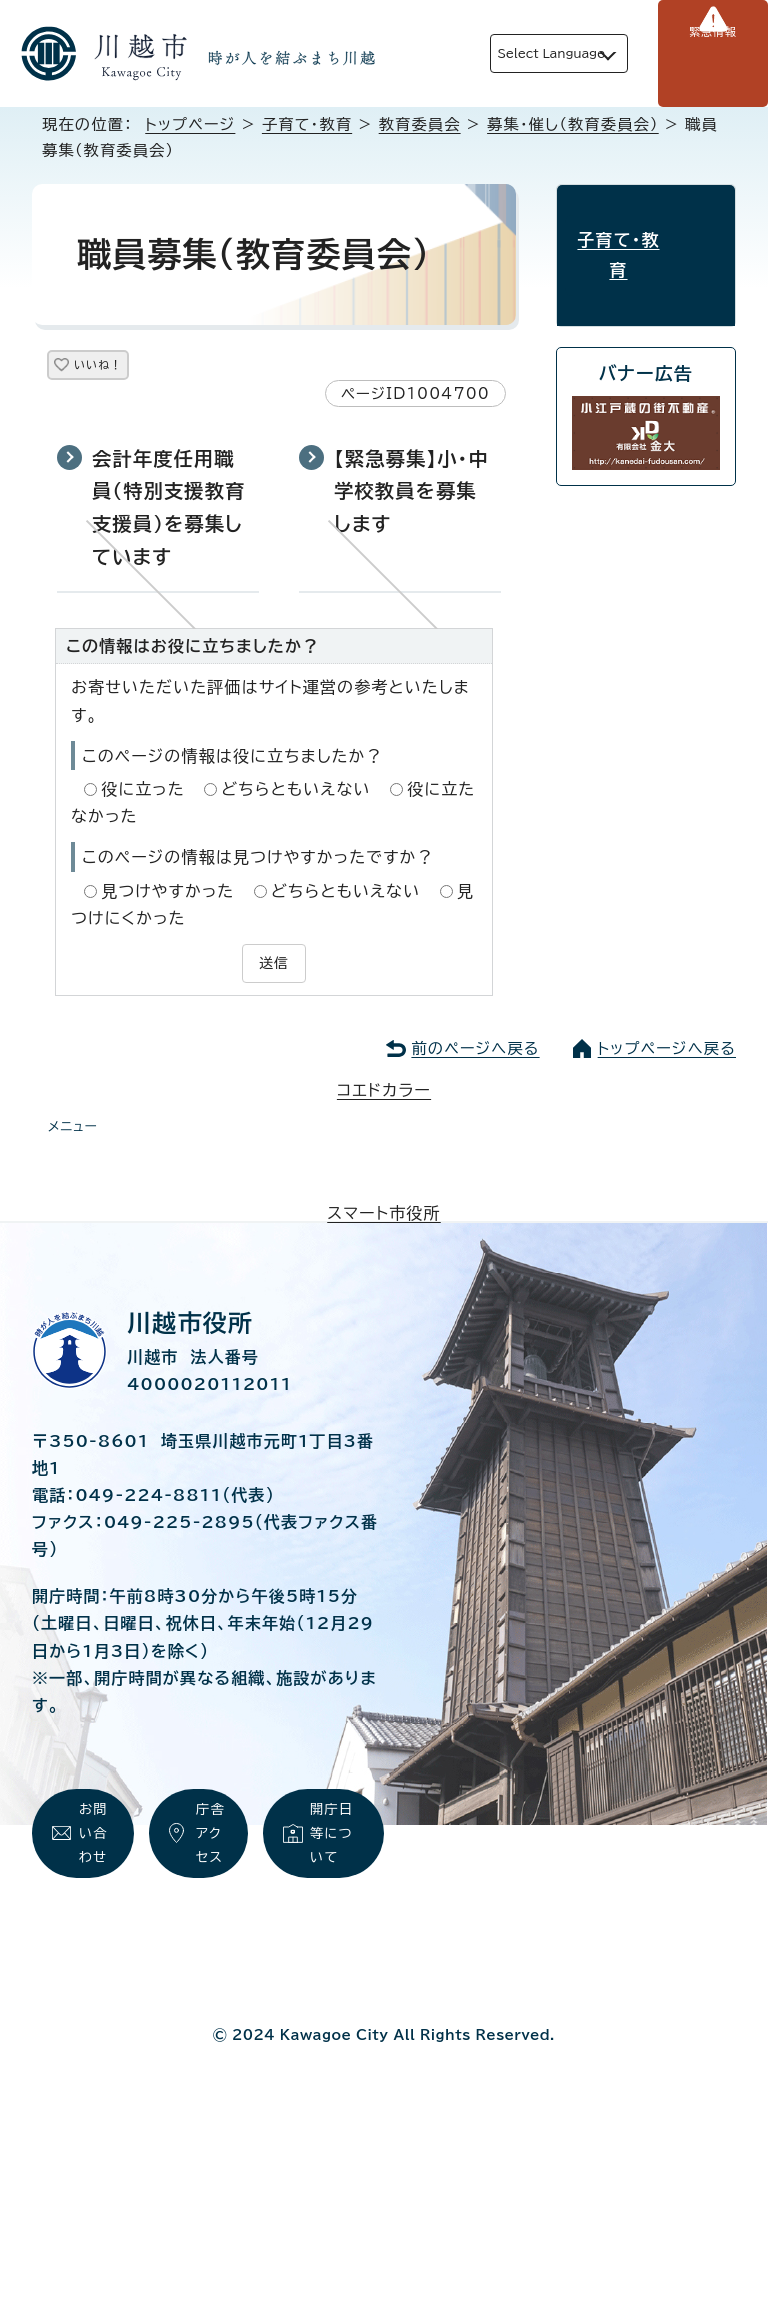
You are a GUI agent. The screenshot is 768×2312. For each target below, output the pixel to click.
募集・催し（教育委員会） (573, 124)
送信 (274, 968)
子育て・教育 (307, 124)
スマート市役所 (384, 1216)
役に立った (143, 796)
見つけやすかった (167, 898)
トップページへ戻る (667, 1050)
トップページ (190, 124)
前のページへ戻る (475, 1050)
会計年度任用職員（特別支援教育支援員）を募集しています (169, 514)
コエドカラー (384, 1092)
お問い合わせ (95, 1874)
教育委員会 (420, 124)
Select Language (520, 53)
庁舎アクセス (212, 1874)
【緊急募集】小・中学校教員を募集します (411, 498)
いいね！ (121, 368)
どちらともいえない (295, 796)
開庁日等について (334, 1851)
